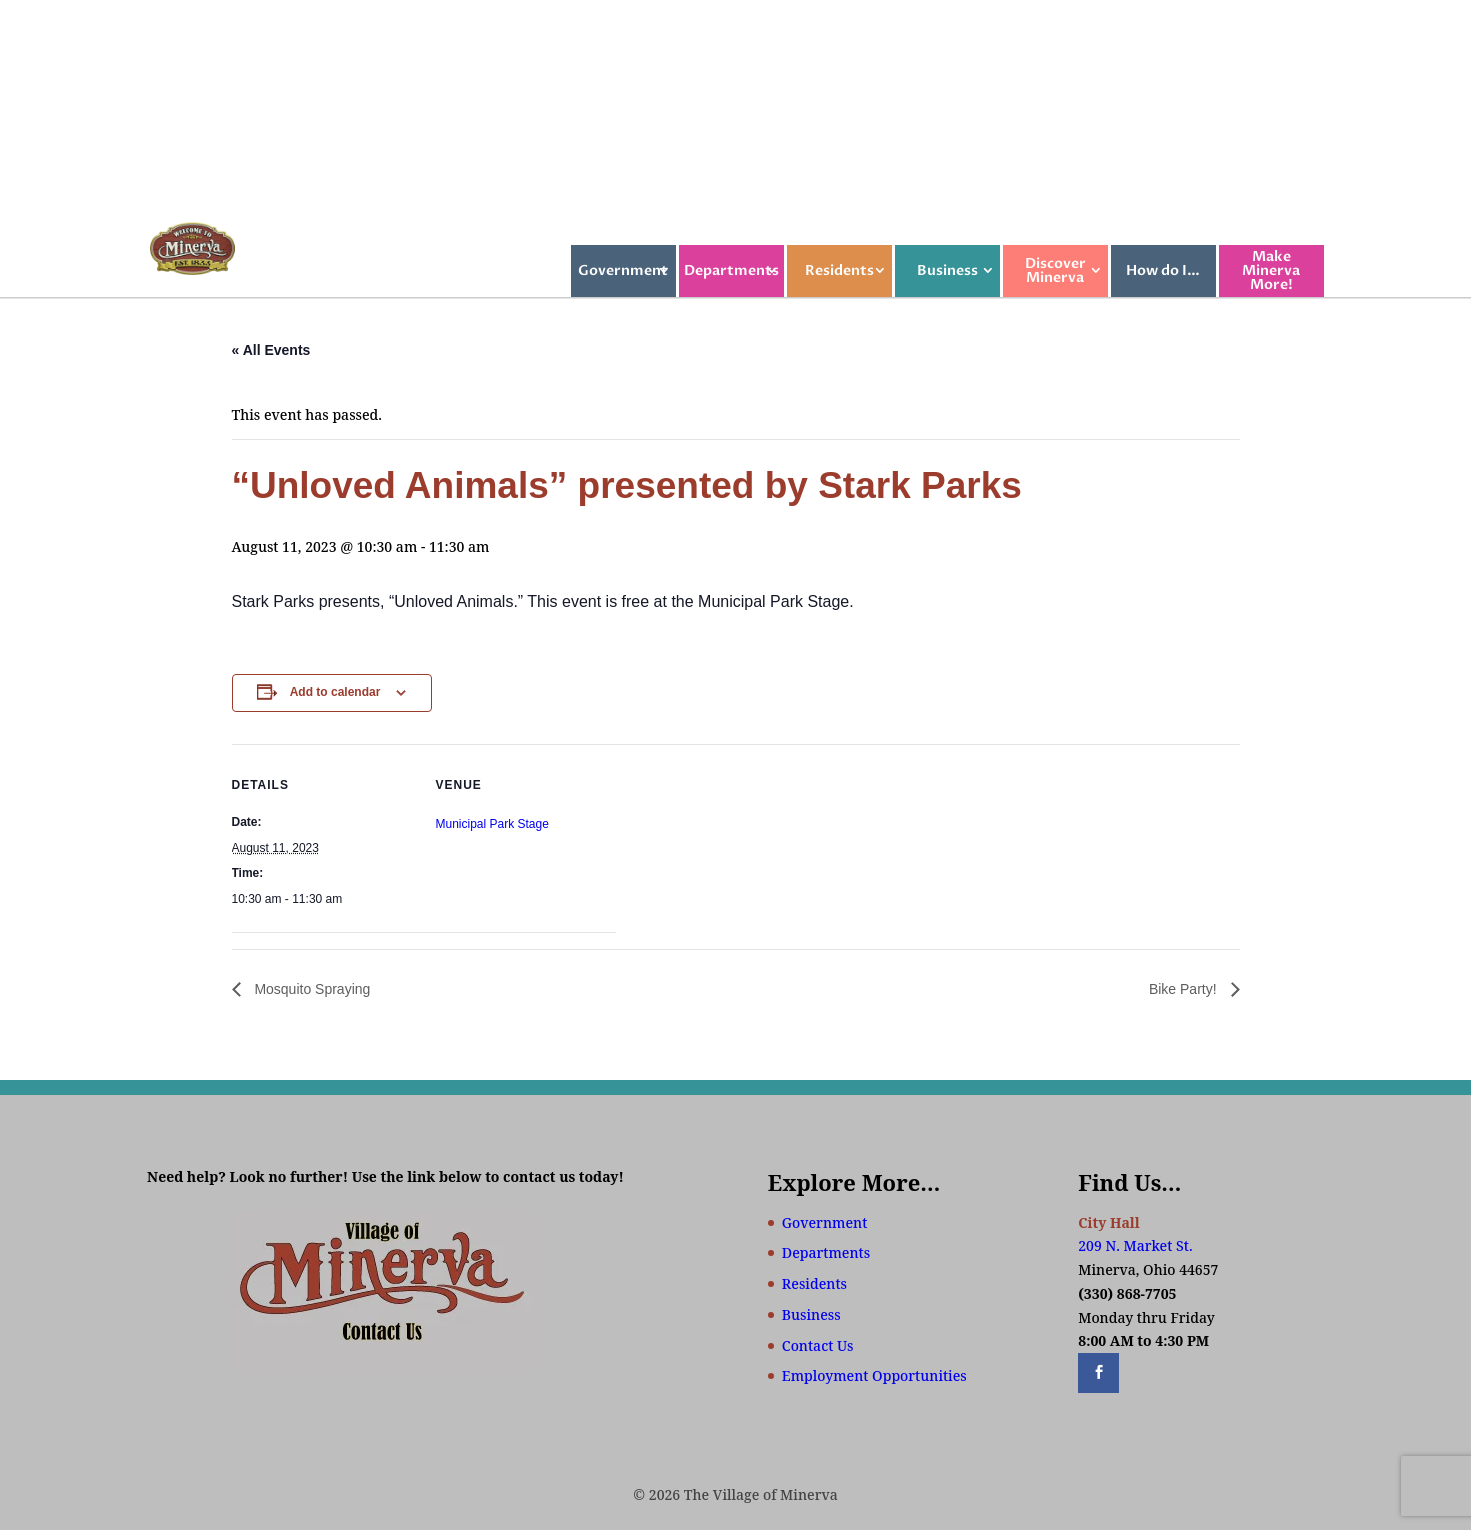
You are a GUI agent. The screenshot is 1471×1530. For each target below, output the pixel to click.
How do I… (1163, 270)
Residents (839, 270)
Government (623, 270)
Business (947, 270)
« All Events (271, 350)
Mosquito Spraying (311, 989)
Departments (731, 270)
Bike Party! (1185, 989)
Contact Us (818, 1345)
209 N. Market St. (1135, 1245)
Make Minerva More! (1271, 270)
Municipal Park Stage (492, 824)
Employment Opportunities (874, 1375)
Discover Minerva (1055, 270)
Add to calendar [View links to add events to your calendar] (335, 692)
